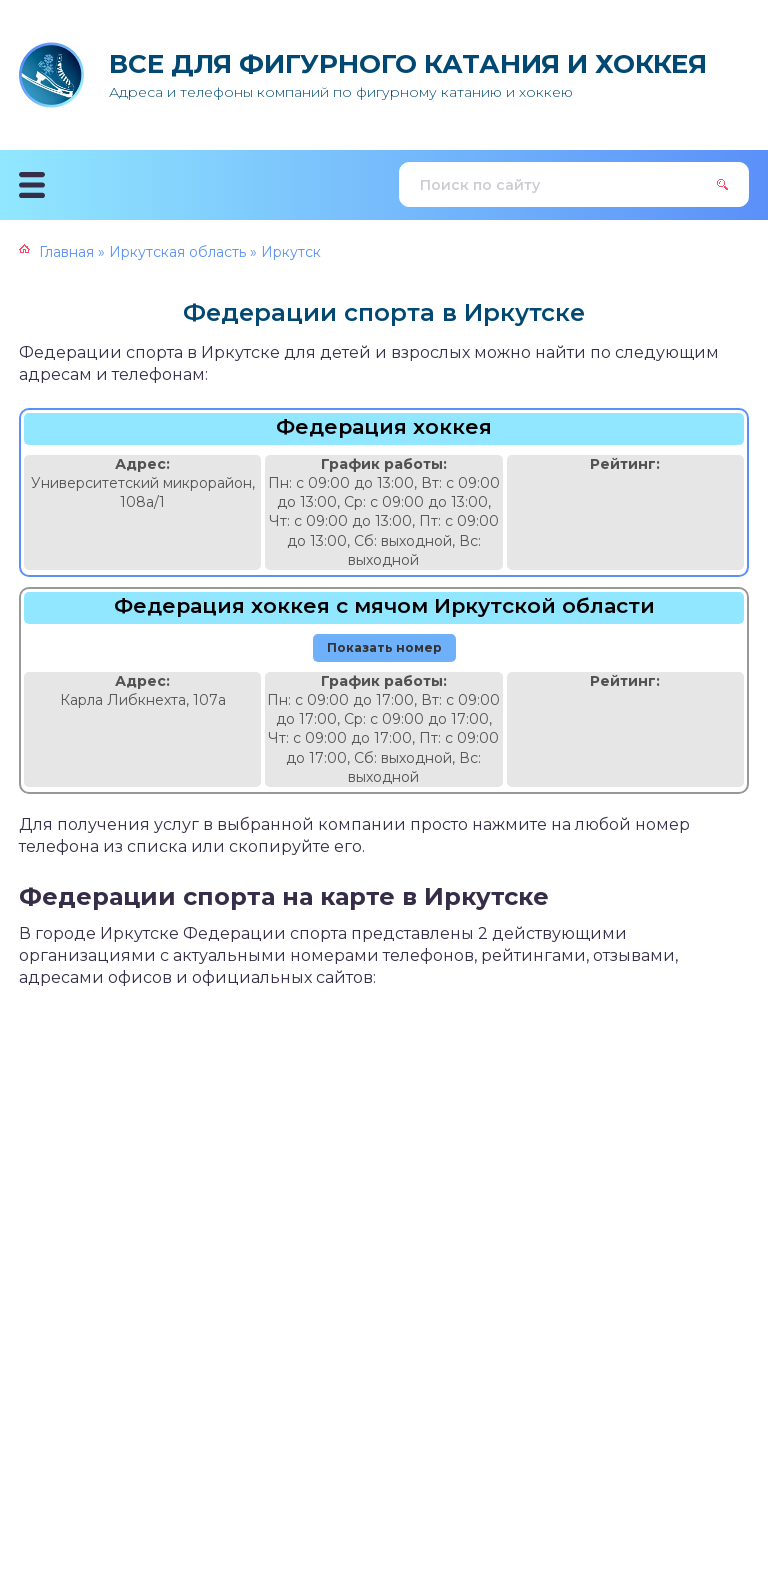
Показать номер (384, 647)
